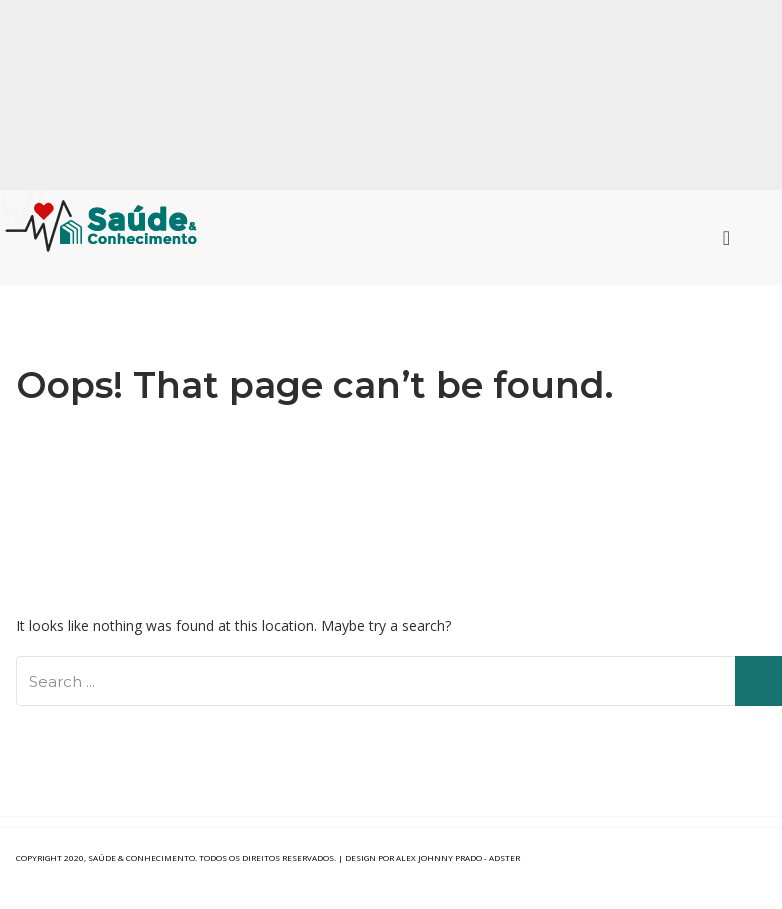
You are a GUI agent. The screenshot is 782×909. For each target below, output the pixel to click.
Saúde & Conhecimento (141, 857)
